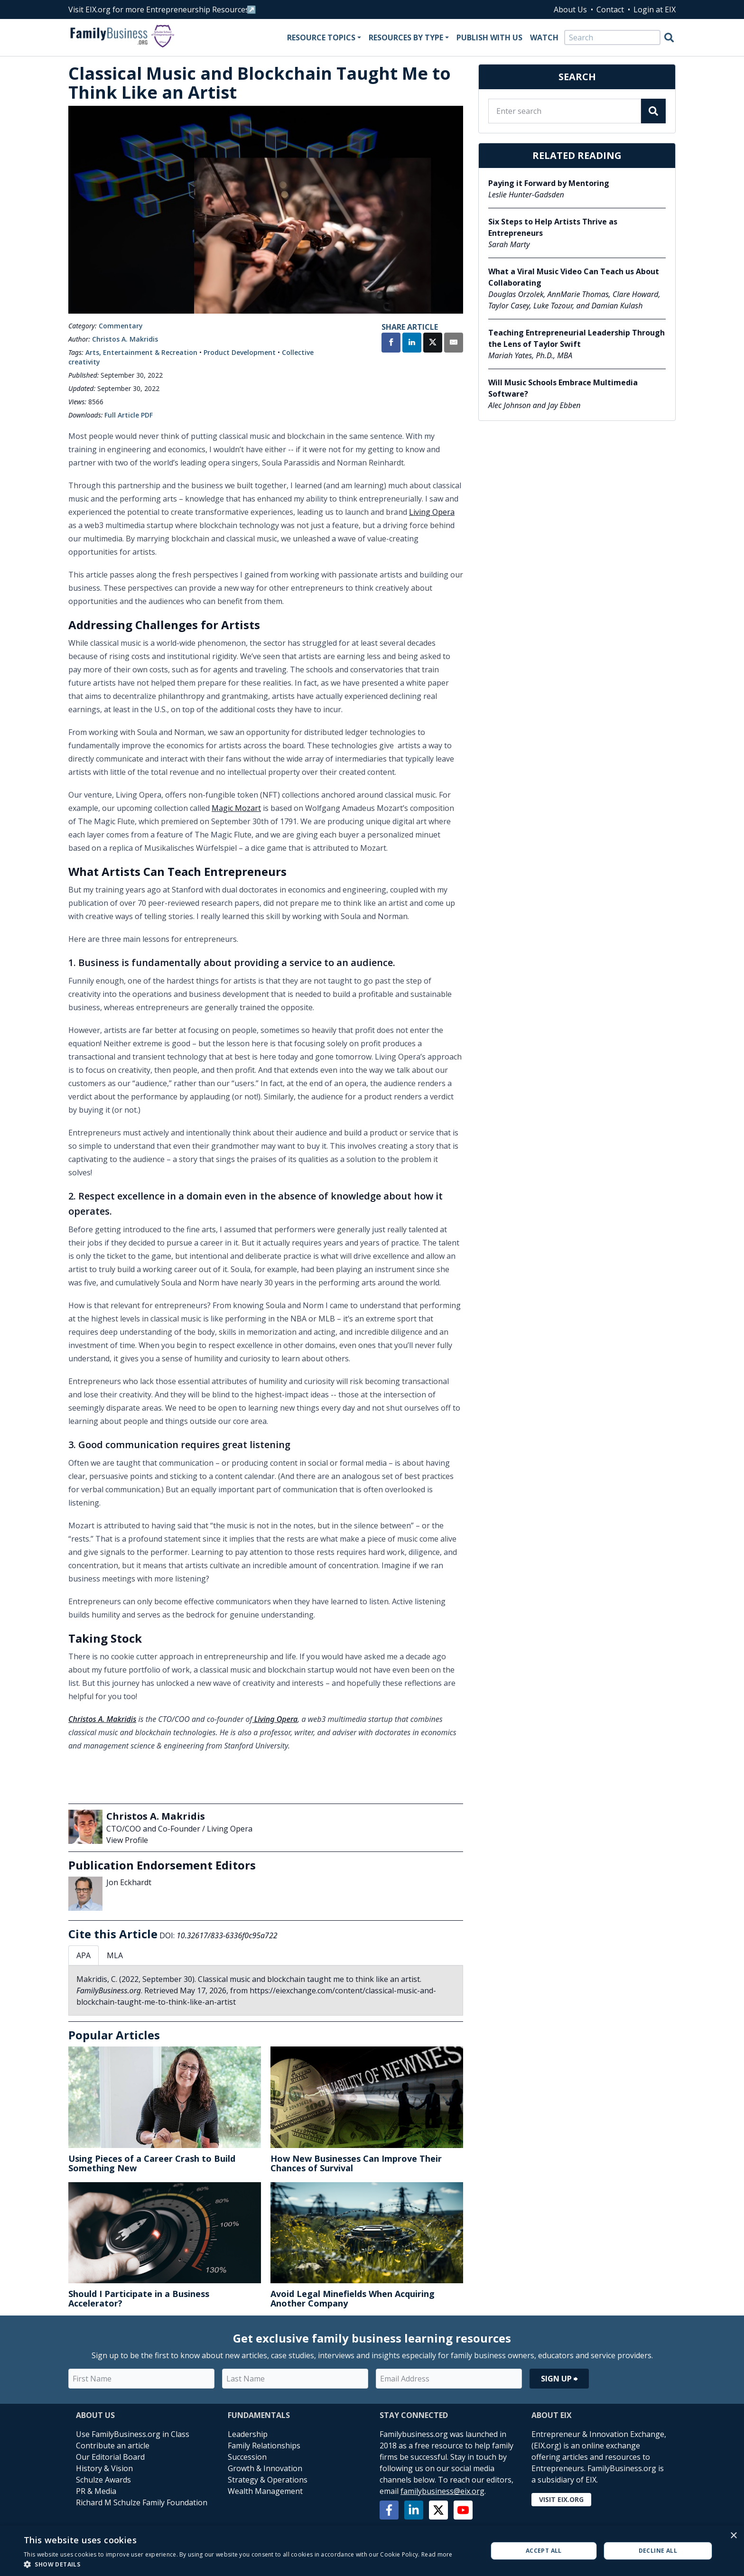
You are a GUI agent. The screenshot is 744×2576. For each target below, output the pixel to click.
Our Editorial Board (110, 2457)
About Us (570, 9)
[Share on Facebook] (390, 343)
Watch (544, 37)
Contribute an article (112, 2445)
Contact (610, 9)
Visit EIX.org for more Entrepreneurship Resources (158, 9)
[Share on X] (432, 343)
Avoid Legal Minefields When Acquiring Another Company (352, 2298)
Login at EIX (654, 9)
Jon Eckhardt (128, 1882)
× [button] (733, 2535)
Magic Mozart (236, 808)
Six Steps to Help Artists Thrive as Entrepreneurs (552, 227)
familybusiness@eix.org (442, 2491)
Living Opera (432, 512)
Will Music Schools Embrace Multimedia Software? (563, 388)
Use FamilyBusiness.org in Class (132, 2434)
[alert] (372, 2551)
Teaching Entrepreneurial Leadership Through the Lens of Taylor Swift (576, 338)
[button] (238, 2564)
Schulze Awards (103, 2479)
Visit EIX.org (561, 2499)
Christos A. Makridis (125, 339)
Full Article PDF (128, 414)
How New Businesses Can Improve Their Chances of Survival (356, 2163)
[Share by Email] (453, 343)
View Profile (127, 1840)
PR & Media (96, 2491)
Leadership (248, 2434)
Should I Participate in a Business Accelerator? (138, 2298)
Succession (247, 2457)
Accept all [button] (544, 2551)
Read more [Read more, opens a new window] (437, 2554)
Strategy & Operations (267, 2479)
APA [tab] (83, 1955)
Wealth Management (265, 2491)
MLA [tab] (115, 1955)
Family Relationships (264, 2445)
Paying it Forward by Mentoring (548, 183)
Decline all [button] (658, 2551)
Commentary (121, 325)
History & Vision (104, 2468)
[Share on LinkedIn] (411, 343)
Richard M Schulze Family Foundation (141, 2502)
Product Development (240, 352)
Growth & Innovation (265, 2468)
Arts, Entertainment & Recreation (141, 352)
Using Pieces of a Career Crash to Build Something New (151, 2163)
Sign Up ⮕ (559, 2378)
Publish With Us (489, 37)
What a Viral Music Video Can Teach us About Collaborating (573, 277)
